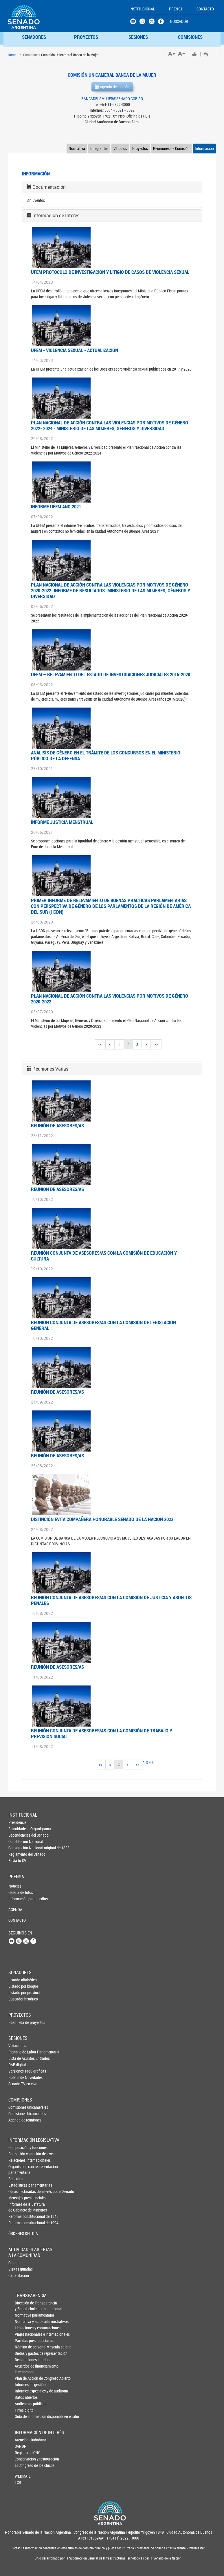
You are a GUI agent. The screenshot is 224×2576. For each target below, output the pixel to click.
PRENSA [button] (176, 9)
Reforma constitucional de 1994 (18, 2222)
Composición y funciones (18, 2147)
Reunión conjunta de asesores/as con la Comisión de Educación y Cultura (104, 1255)
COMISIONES (190, 37)
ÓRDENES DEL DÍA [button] (18, 2233)
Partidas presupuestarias (24, 2340)
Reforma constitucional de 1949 (18, 2216)
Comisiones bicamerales (17, 2113)
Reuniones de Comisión (171, 148)
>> (156, 1044)
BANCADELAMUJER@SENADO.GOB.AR (112, 98)
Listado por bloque (17, 1986)
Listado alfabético (17, 1980)
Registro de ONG (24, 2452)
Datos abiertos (24, 2397)
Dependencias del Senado (17, 1835)
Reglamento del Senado (17, 1854)
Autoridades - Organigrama (17, 1828)
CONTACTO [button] (205, 9)
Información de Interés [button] (55, 215)
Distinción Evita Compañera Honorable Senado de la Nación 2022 (102, 1519)
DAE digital (17, 2064)
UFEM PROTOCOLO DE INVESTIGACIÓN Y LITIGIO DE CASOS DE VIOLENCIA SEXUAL (110, 272)
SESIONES (138, 37)
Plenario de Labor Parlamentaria (17, 2052)
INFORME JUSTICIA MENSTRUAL (62, 822)
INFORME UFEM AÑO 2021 (56, 506)
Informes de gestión (24, 2384)
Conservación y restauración (24, 2459)
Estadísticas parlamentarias (18, 2185)
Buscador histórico (17, 1999)
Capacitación (17, 2275)
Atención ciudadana (24, 2440)
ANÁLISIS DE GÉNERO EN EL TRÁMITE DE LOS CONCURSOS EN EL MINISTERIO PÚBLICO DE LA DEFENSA (105, 755)
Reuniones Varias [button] (50, 1069)
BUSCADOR (179, 21)
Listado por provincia (17, 1992)
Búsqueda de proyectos (17, 2022)
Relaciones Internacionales (18, 2160)
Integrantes (99, 148)
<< (100, 1044)
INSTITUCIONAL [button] (142, 9)
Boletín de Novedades (17, 2077)
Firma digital (24, 2410)
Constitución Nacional (17, 1841)
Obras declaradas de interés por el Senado (18, 2191)
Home (12, 54)
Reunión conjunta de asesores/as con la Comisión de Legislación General (103, 1325)
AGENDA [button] (15, 1909)
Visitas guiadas (17, 2269)
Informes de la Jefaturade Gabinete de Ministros (18, 2207)
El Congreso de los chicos (24, 2465)
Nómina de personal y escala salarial (24, 2347)
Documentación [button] (49, 187)
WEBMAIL (23, 2476)
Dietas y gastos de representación (24, 2353)
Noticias (14, 1886)
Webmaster (196, 2548)
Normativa (77, 148)
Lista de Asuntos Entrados (17, 2058)
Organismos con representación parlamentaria (18, 2169)
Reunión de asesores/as (57, 1125)
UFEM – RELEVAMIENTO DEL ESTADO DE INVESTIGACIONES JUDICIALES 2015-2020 (110, 674)
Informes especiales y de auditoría (24, 2391)
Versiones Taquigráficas (17, 2071)
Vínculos (120, 148)
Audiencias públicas (24, 2403)
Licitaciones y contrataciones (24, 2328)
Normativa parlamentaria (24, 2315)
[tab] (112, 187)
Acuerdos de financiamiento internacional (24, 2369)
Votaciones (17, 2045)
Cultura (14, 2262)
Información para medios (17, 1898)
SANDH (21, 2446)
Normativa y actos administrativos (24, 2321)
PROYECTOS (86, 37)
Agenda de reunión (112, 86)
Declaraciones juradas (24, 2359)
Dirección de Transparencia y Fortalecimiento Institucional (24, 2305)
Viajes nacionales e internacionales (24, 2334)
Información (204, 148)
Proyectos (140, 148)
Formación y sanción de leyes (18, 2154)
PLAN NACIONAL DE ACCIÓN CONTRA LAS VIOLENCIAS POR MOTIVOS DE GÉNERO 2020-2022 (109, 998)
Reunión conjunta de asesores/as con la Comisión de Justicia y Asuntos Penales (111, 1600)
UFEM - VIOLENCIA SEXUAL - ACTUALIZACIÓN (74, 350)
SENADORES (34, 37)
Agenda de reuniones (17, 2120)
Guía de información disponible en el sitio (24, 2416)
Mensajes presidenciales (18, 2198)
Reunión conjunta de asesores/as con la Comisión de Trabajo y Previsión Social (101, 1733)
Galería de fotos (17, 1892)
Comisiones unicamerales (17, 2107)
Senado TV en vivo (17, 2083)
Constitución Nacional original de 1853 (17, 1848)
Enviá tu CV (17, 1860)
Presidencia (17, 1822)
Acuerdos (15, 2178)
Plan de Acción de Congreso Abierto (24, 2378)
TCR (18, 2482)
